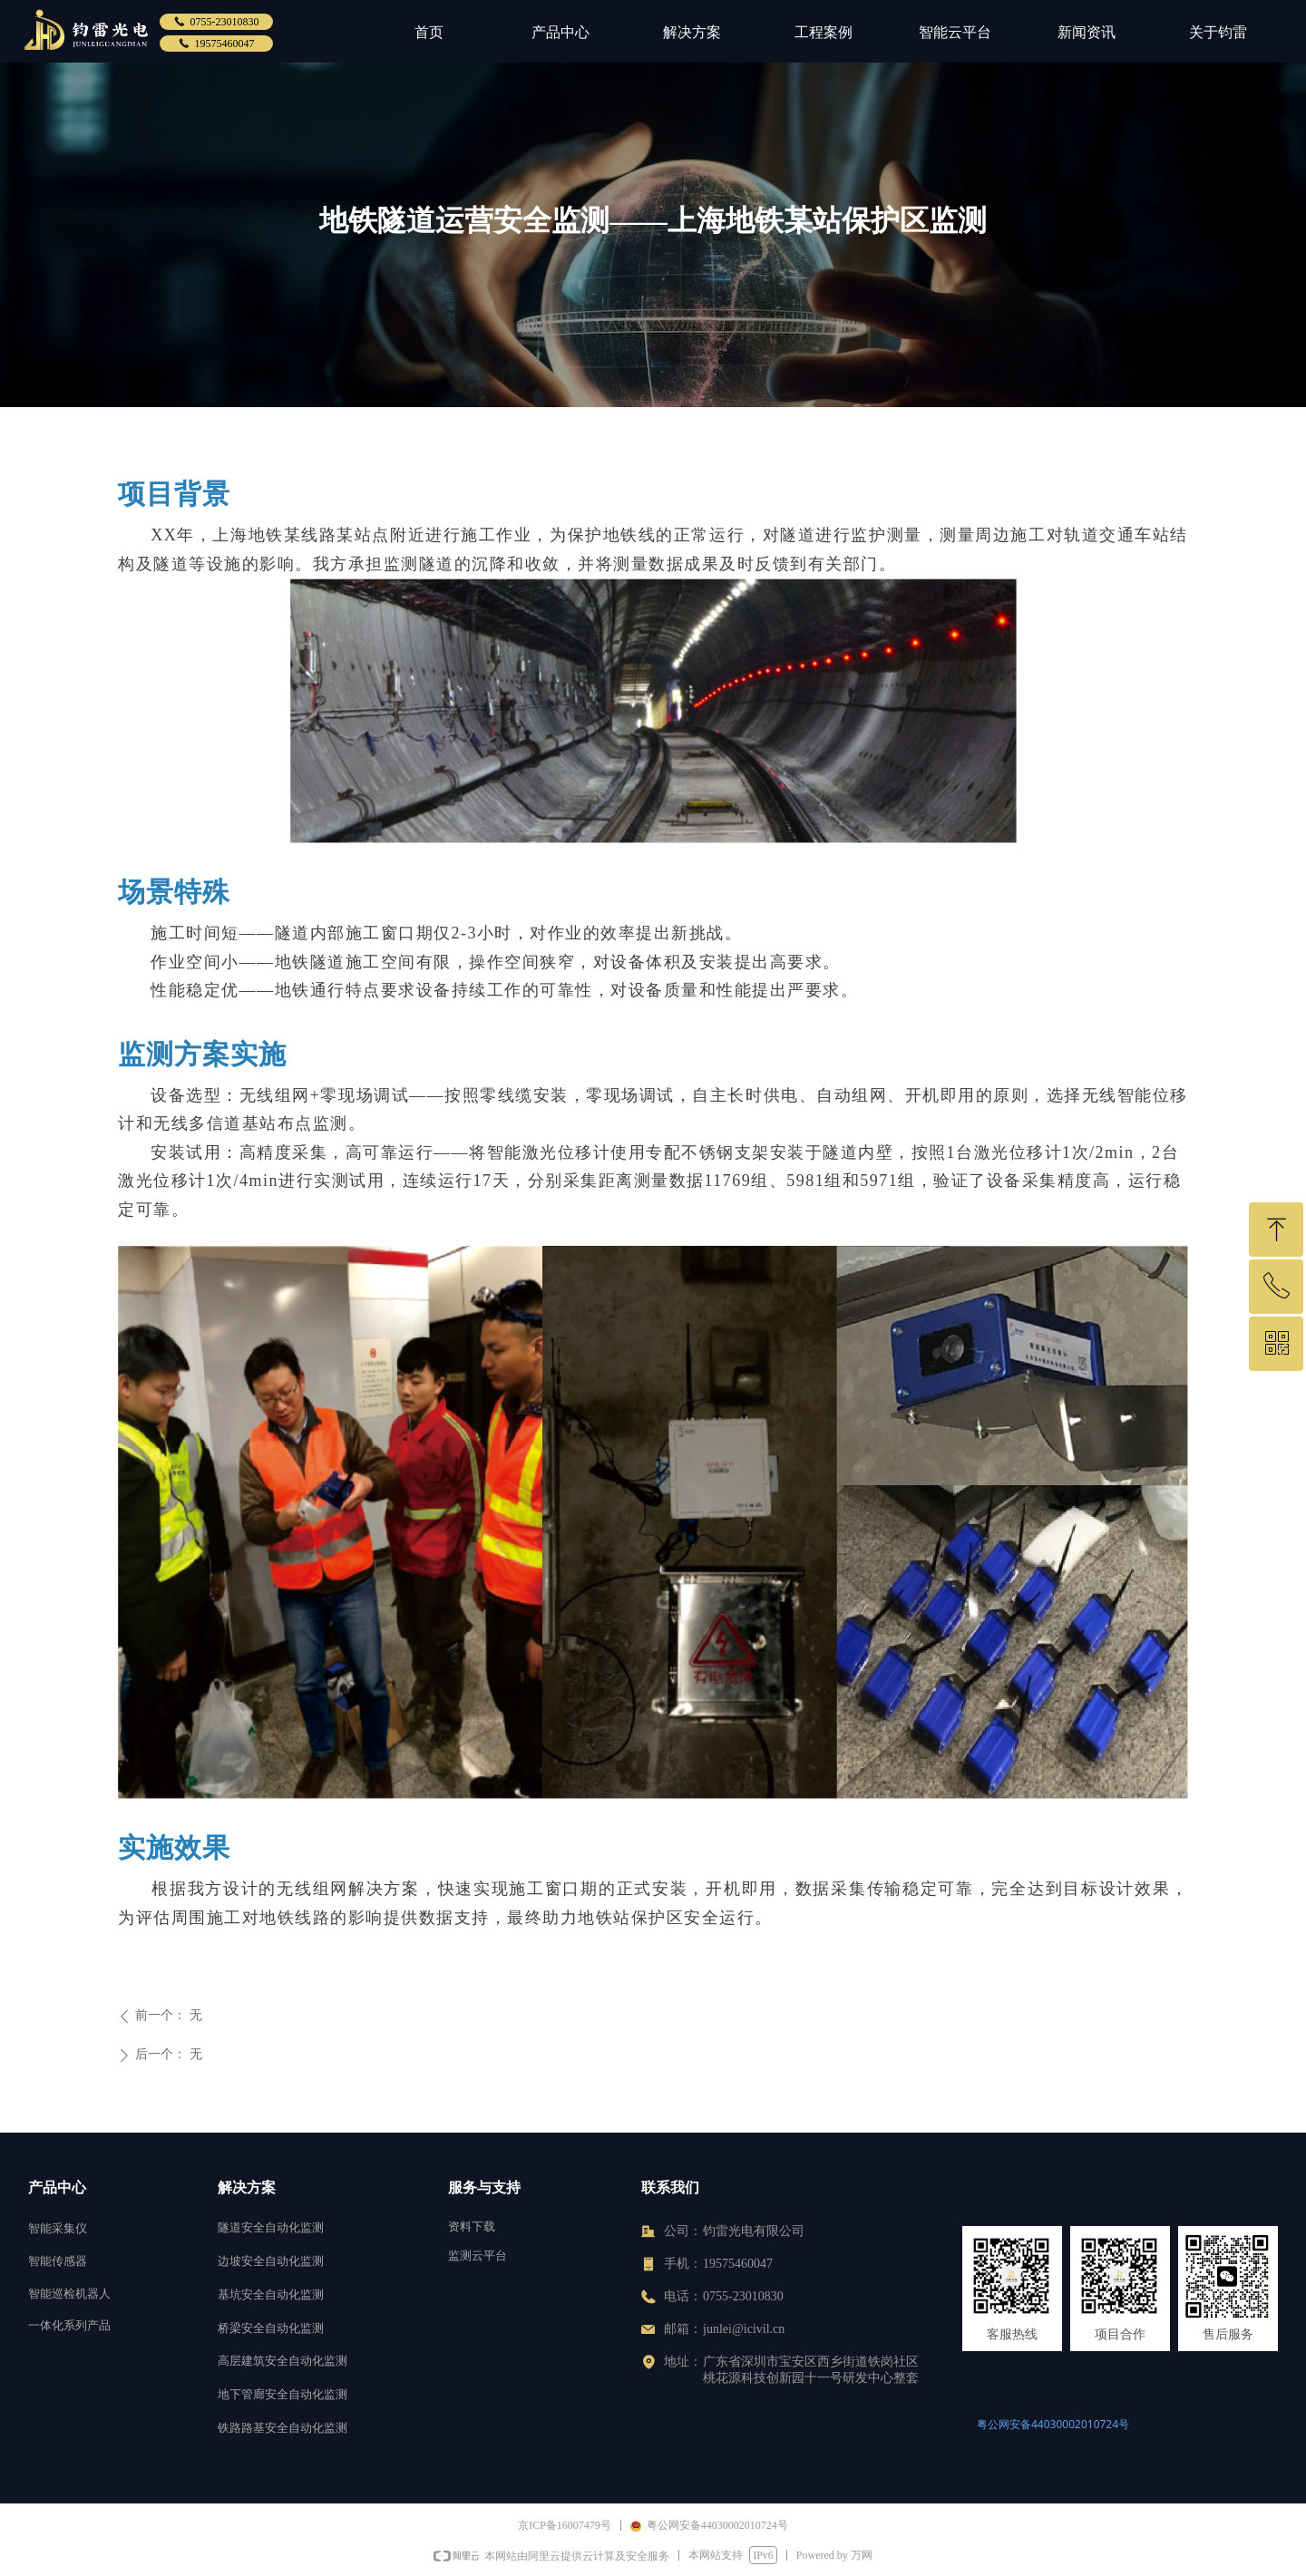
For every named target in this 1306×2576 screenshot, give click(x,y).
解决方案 (692, 32)
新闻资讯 (1086, 32)
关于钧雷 (1218, 32)
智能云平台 (955, 32)
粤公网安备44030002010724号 (1053, 2424)
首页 (428, 32)
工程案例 (823, 32)
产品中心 (560, 32)
